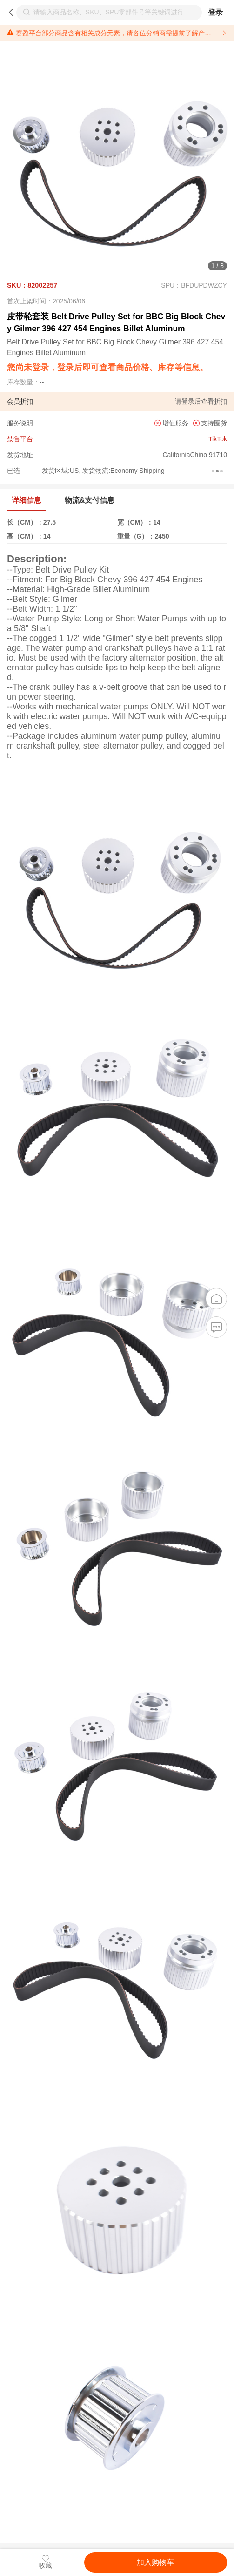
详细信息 (26, 500)
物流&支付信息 (89, 500)
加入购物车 (155, 2562)
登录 (215, 12)
